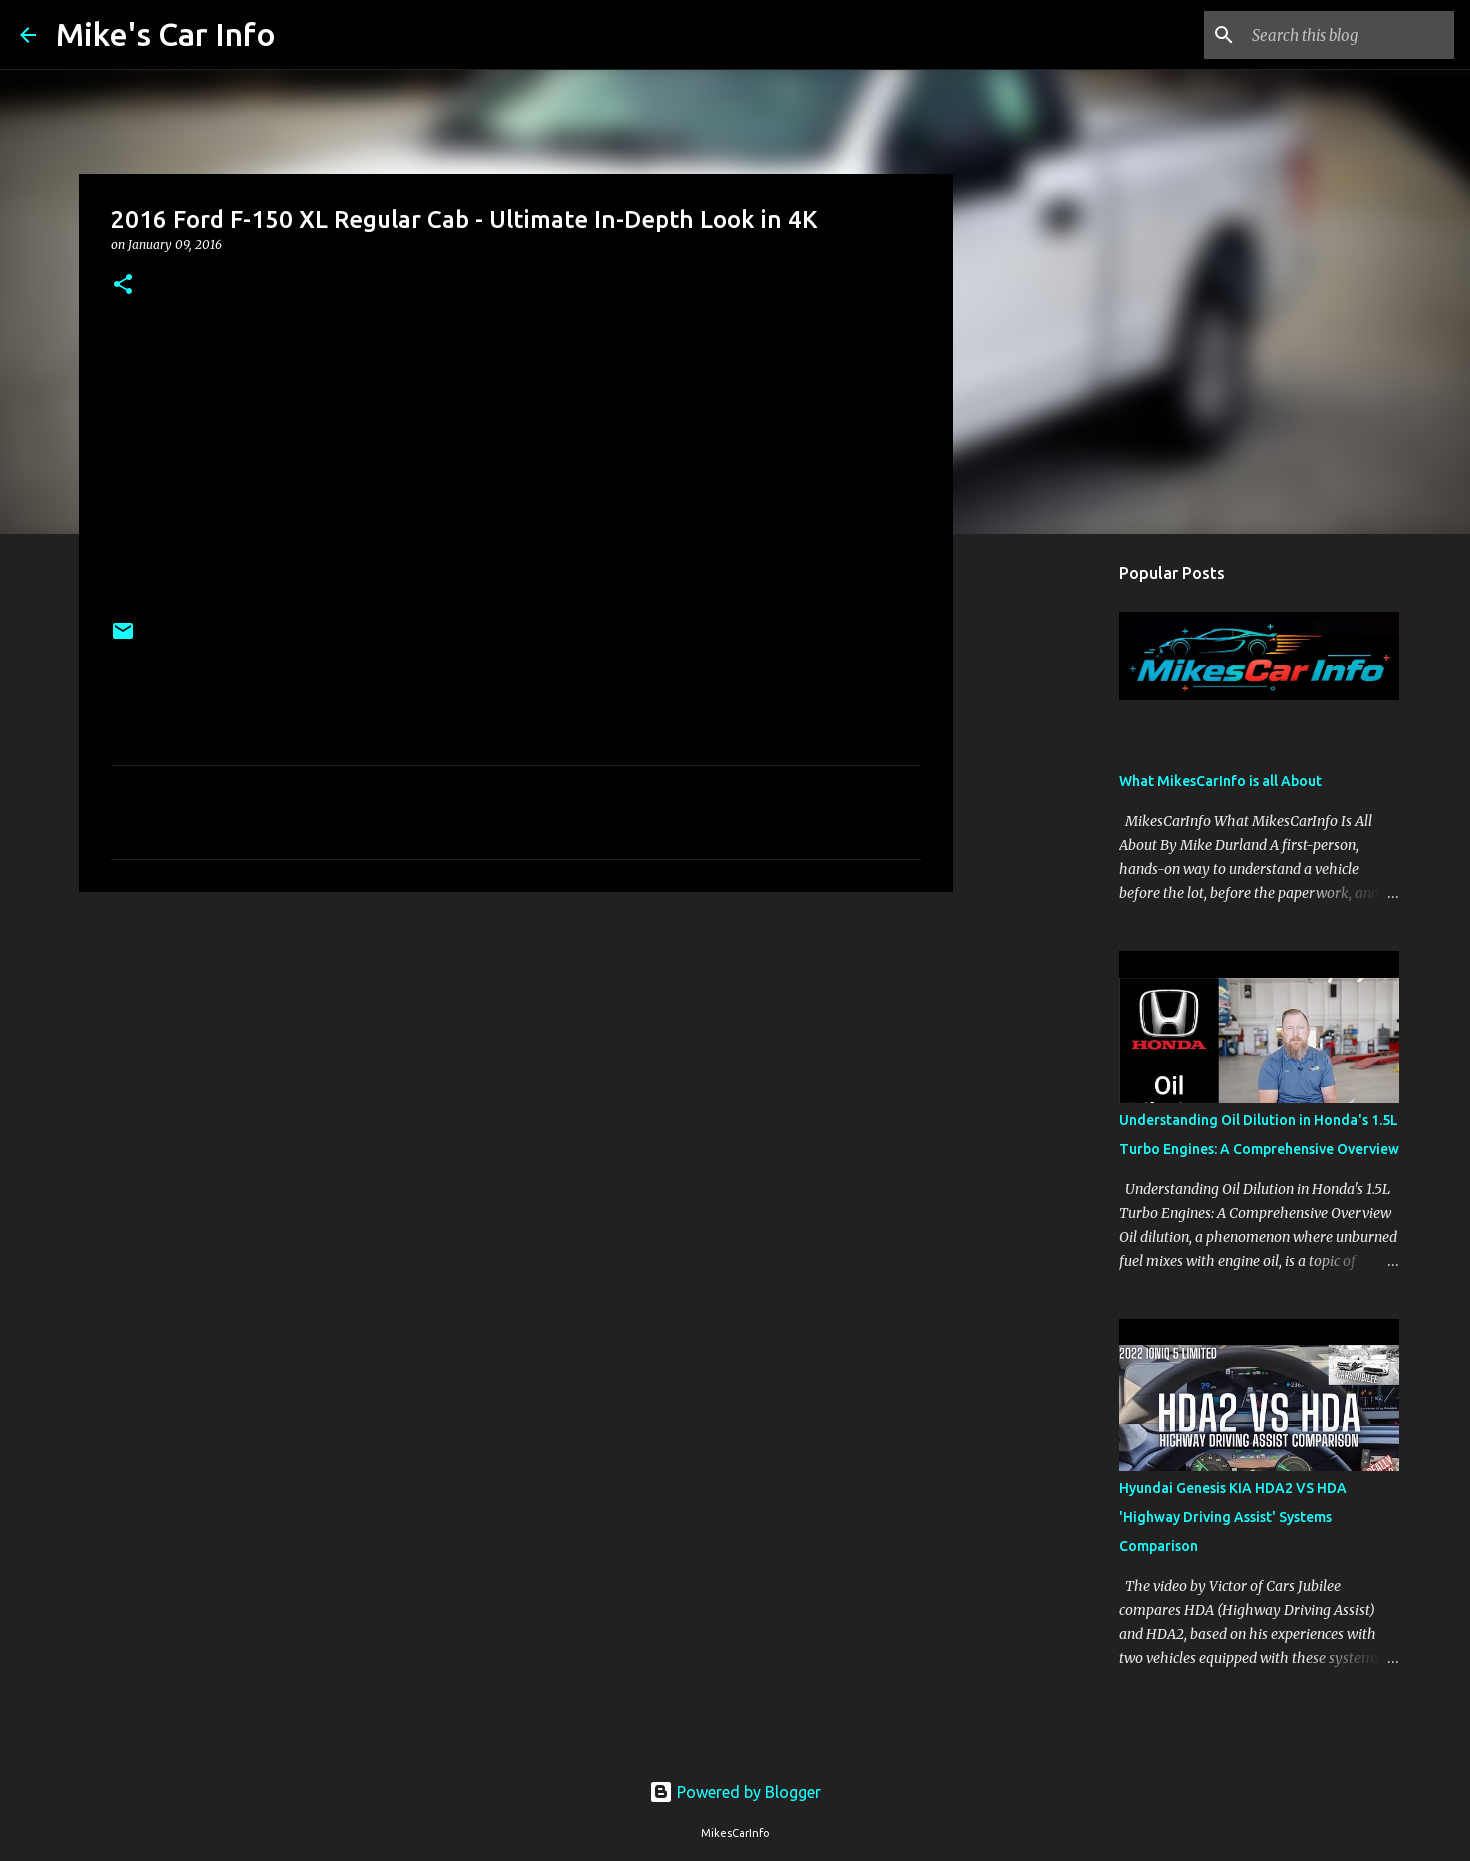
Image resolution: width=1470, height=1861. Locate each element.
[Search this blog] (1349, 35)
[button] (123, 285)
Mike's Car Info (166, 34)
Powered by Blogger (735, 1792)
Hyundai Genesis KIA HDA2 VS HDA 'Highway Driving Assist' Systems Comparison (1233, 1517)
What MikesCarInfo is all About (1220, 781)
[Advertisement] (516, 1062)
